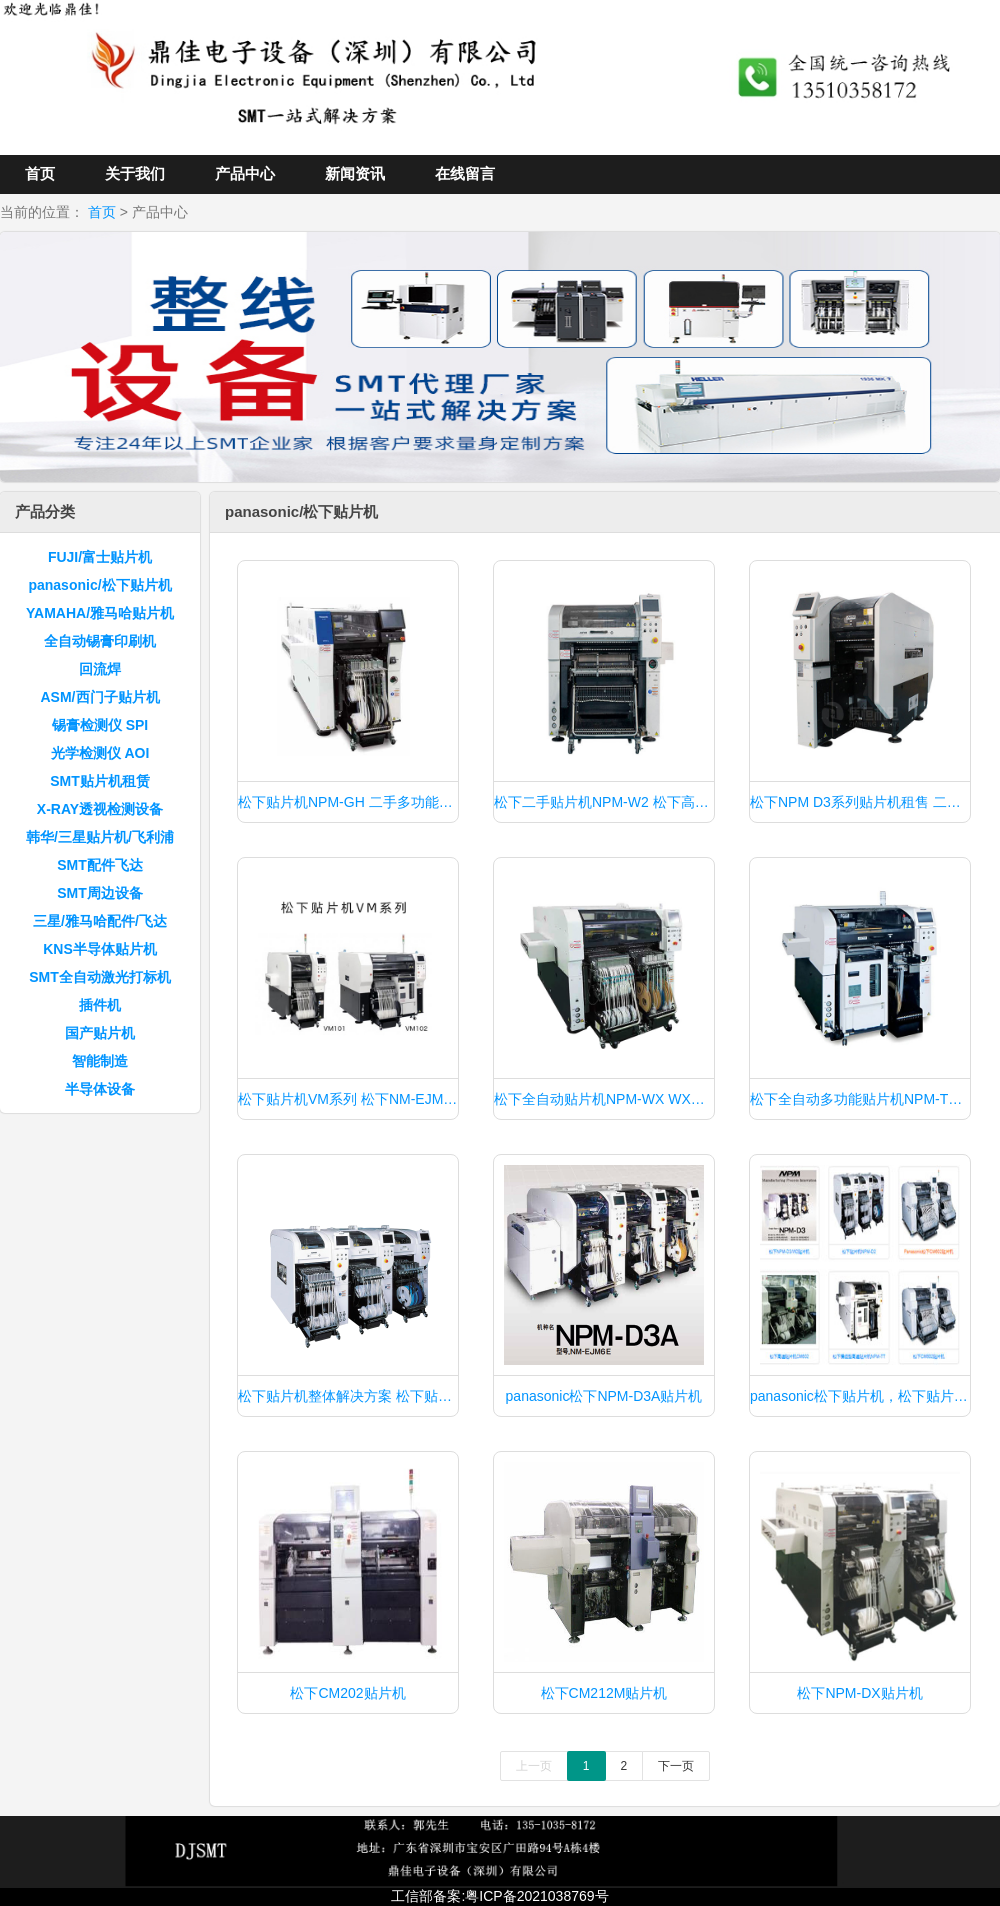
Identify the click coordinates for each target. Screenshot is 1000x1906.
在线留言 (465, 173)
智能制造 (100, 1061)
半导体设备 (100, 1089)
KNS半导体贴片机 (100, 949)
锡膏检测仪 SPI (100, 725)
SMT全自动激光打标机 (100, 977)
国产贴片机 (100, 1033)
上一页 (534, 1766)
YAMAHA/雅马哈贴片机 (100, 613)
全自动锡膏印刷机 (100, 641)
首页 (40, 173)
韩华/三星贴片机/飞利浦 (100, 837)
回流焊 (100, 669)
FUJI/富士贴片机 (100, 557)
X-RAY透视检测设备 (100, 809)
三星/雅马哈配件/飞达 (100, 921)
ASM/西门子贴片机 (100, 697)
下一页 (676, 1766)
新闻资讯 (355, 173)
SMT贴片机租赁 (100, 781)
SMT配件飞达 (100, 865)
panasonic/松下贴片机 (99, 585)
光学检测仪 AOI (100, 753)
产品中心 (245, 173)
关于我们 (135, 173)
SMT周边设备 (100, 893)
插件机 (100, 1005)
